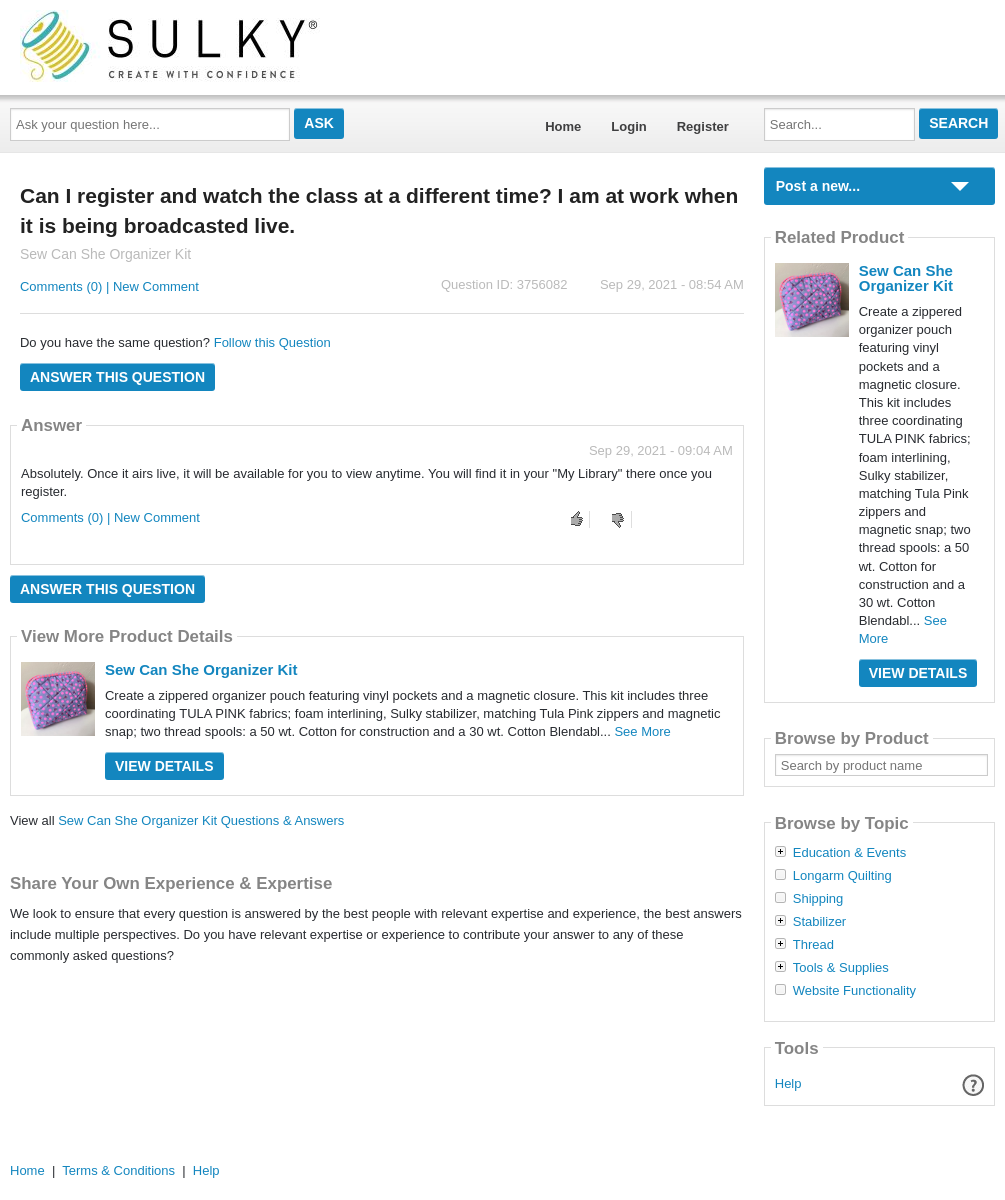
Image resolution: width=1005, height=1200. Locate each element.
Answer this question (117, 377)
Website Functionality (854, 991)
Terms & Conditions (118, 1170)
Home (563, 126)
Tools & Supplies (841, 968)
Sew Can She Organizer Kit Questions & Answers (201, 820)
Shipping (818, 899)
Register (703, 126)
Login (628, 126)
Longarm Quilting (842, 876)
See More (642, 731)
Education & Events (849, 853)
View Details (164, 766)
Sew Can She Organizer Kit (201, 669)
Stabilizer (819, 922)
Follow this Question (272, 342)
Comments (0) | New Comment (109, 286)
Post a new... (818, 186)
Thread (813, 945)
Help (788, 1083)
